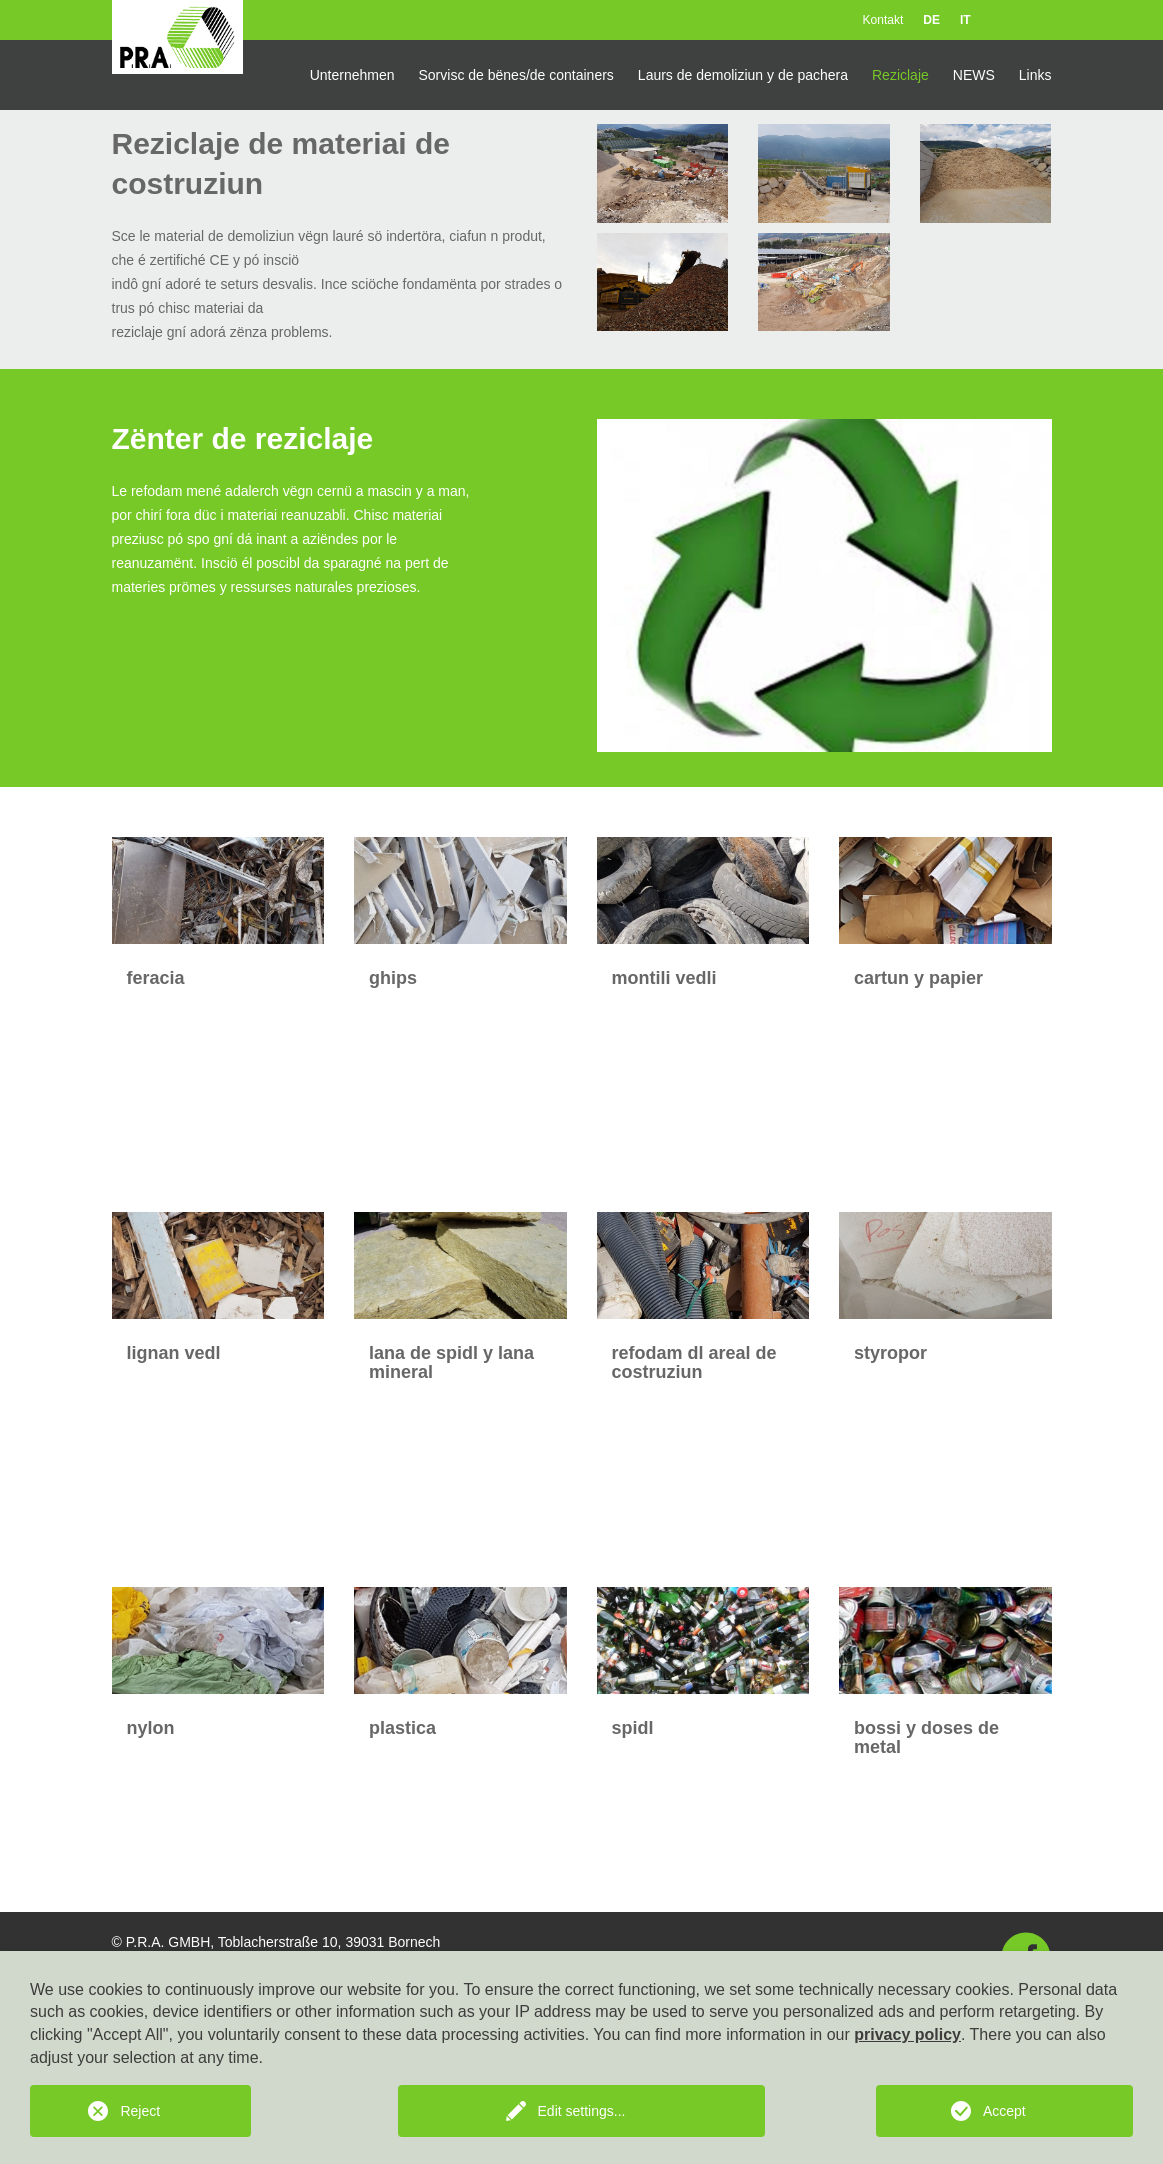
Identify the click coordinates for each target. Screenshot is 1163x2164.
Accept (1004, 2111)
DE (931, 20)
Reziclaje (900, 75)
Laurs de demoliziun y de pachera (743, 75)
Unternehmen (352, 75)
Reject (140, 2111)
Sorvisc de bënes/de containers (516, 75)
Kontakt (883, 20)
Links (1035, 75)
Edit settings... (582, 2111)
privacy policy (907, 2034)
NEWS (974, 75)
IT (965, 20)
